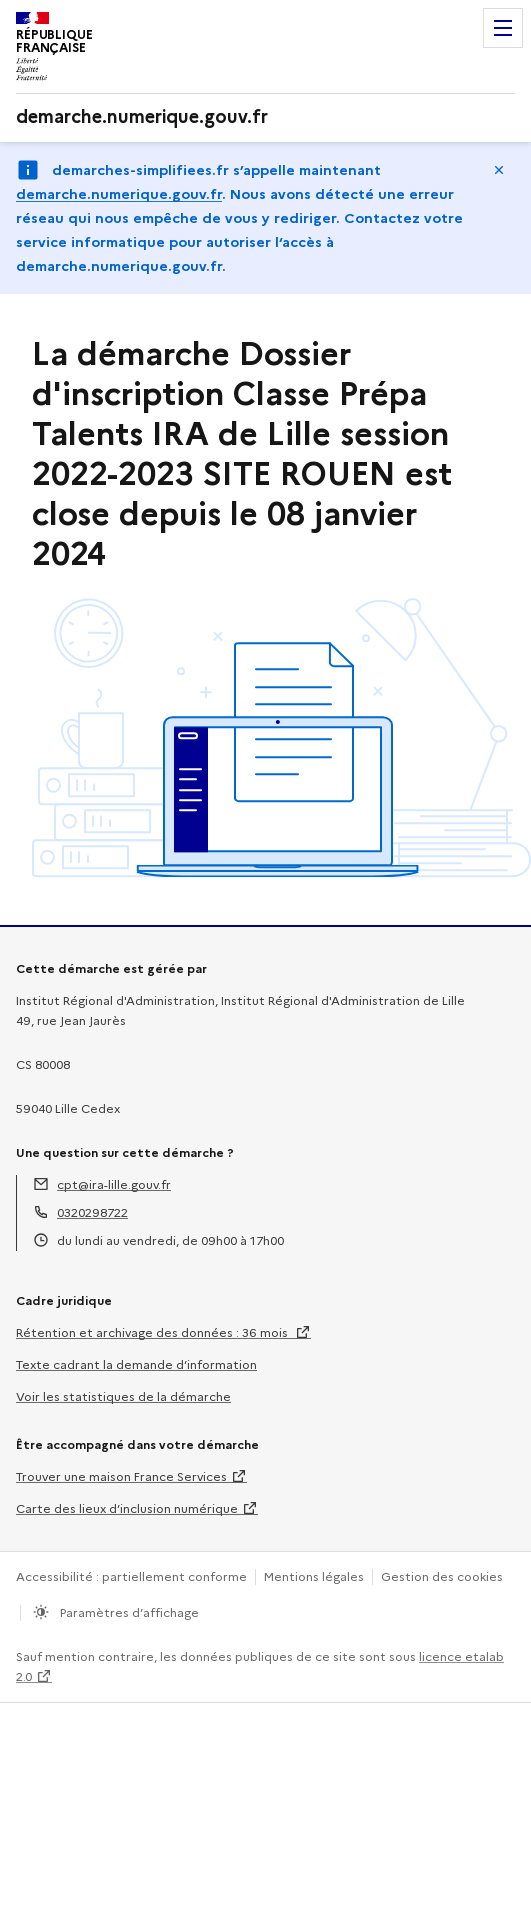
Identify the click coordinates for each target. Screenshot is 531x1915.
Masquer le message (499, 170)
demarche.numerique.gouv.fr (119, 194)
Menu (503, 28)
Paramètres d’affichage (128, 1612)
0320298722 (92, 1212)
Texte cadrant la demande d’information (136, 1364)
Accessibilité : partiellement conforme (131, 1576)
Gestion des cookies (442, 1576)
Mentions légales (314, 1576)
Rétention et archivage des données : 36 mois (153, 1332)
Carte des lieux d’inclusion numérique (127, 1508)
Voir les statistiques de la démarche (123, 1396)
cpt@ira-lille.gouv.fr (114, 1184)
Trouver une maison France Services (121, 1476)
